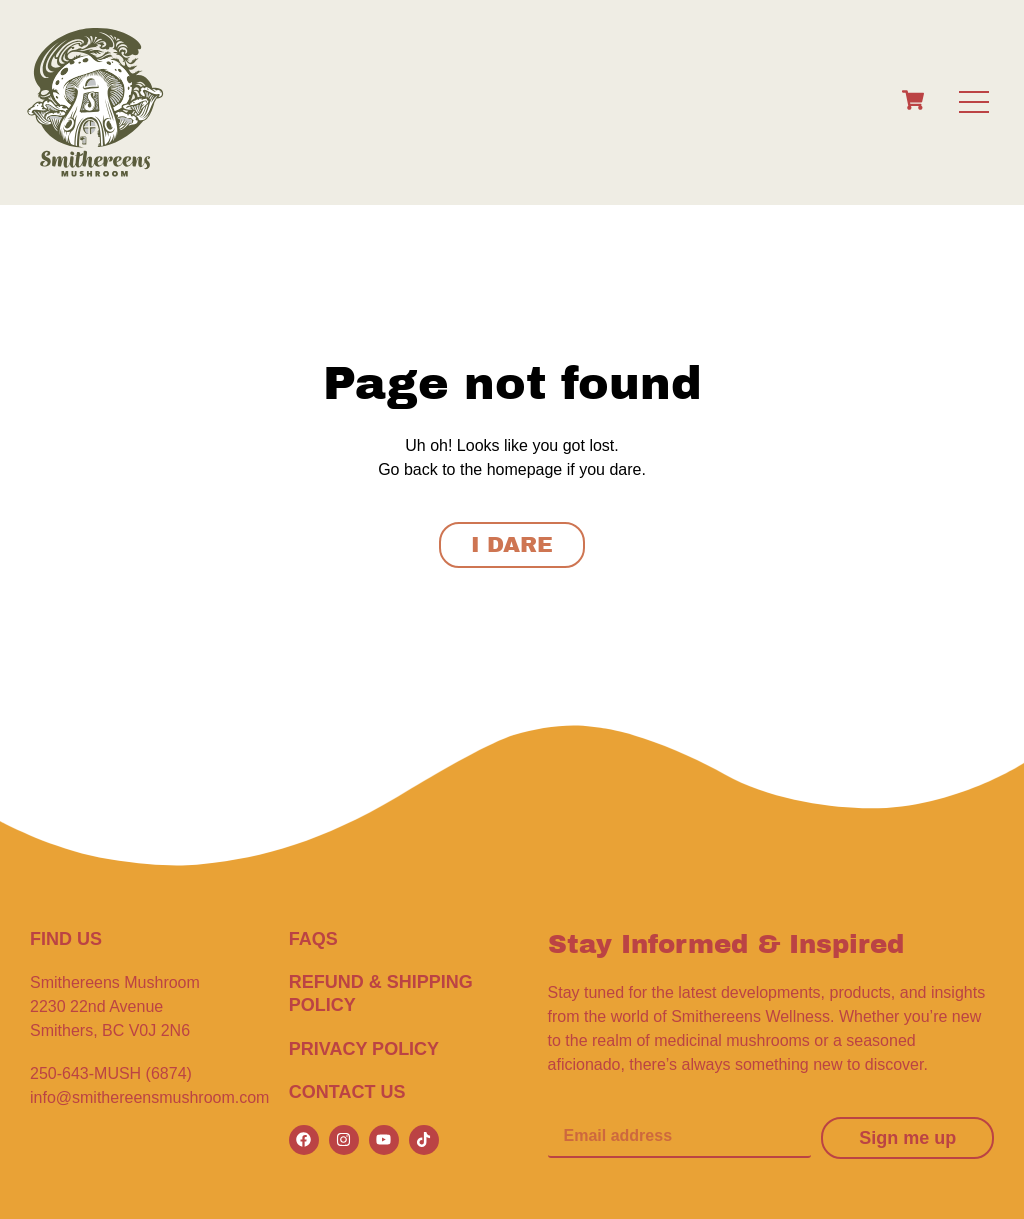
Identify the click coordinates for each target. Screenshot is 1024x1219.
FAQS (313, 939)
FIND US (66, 939)
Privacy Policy (364, 1049)
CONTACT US (347, 1092)
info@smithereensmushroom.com (149, 1097)
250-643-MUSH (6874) (111, 1073)
